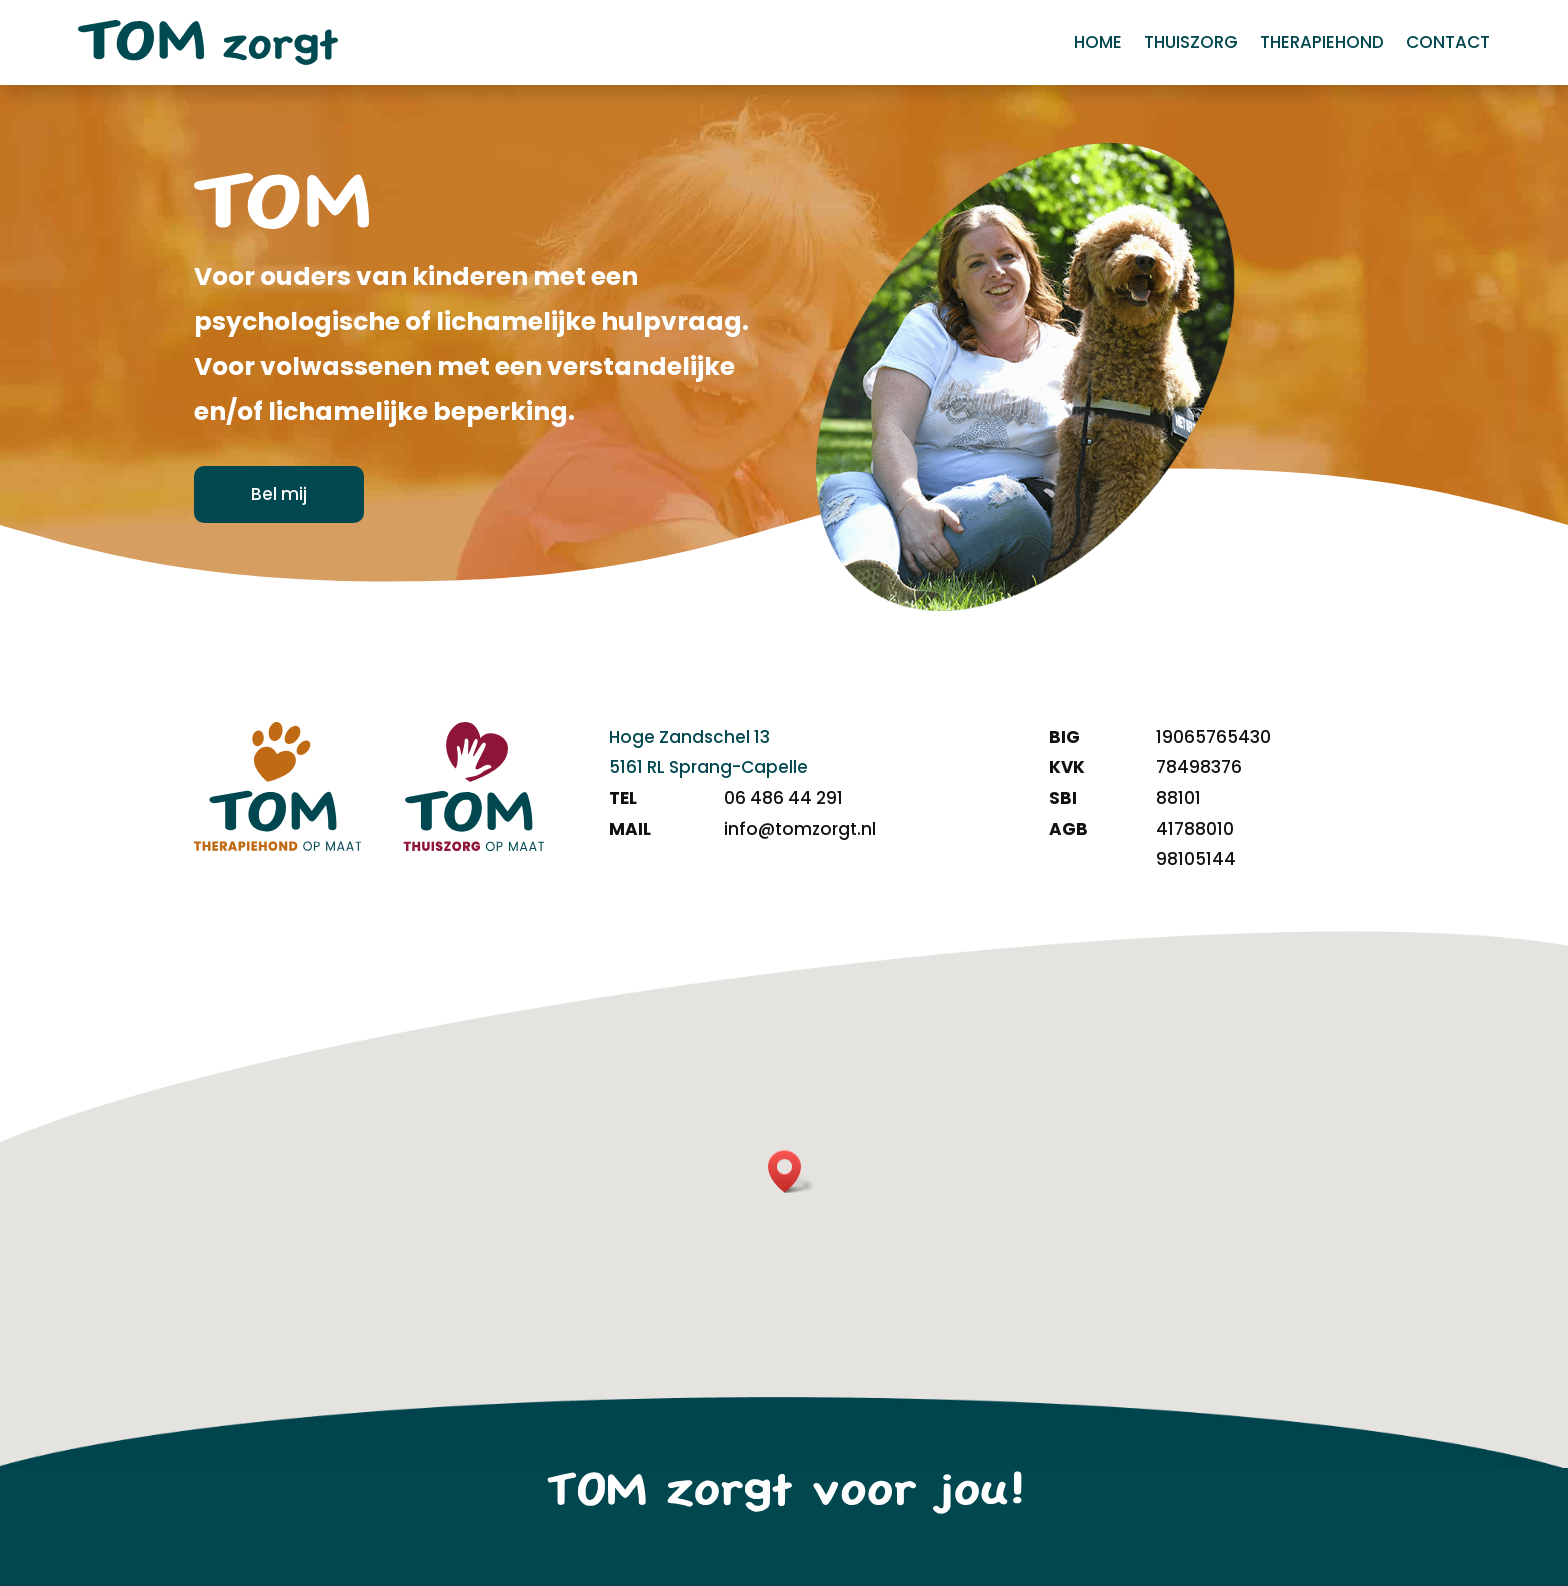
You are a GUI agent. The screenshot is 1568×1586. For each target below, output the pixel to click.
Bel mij (279, 494)
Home (1098, 44)
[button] (791, 1171)
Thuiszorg (1191, 44)
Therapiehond (1322, 44)
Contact (1448, 44)
